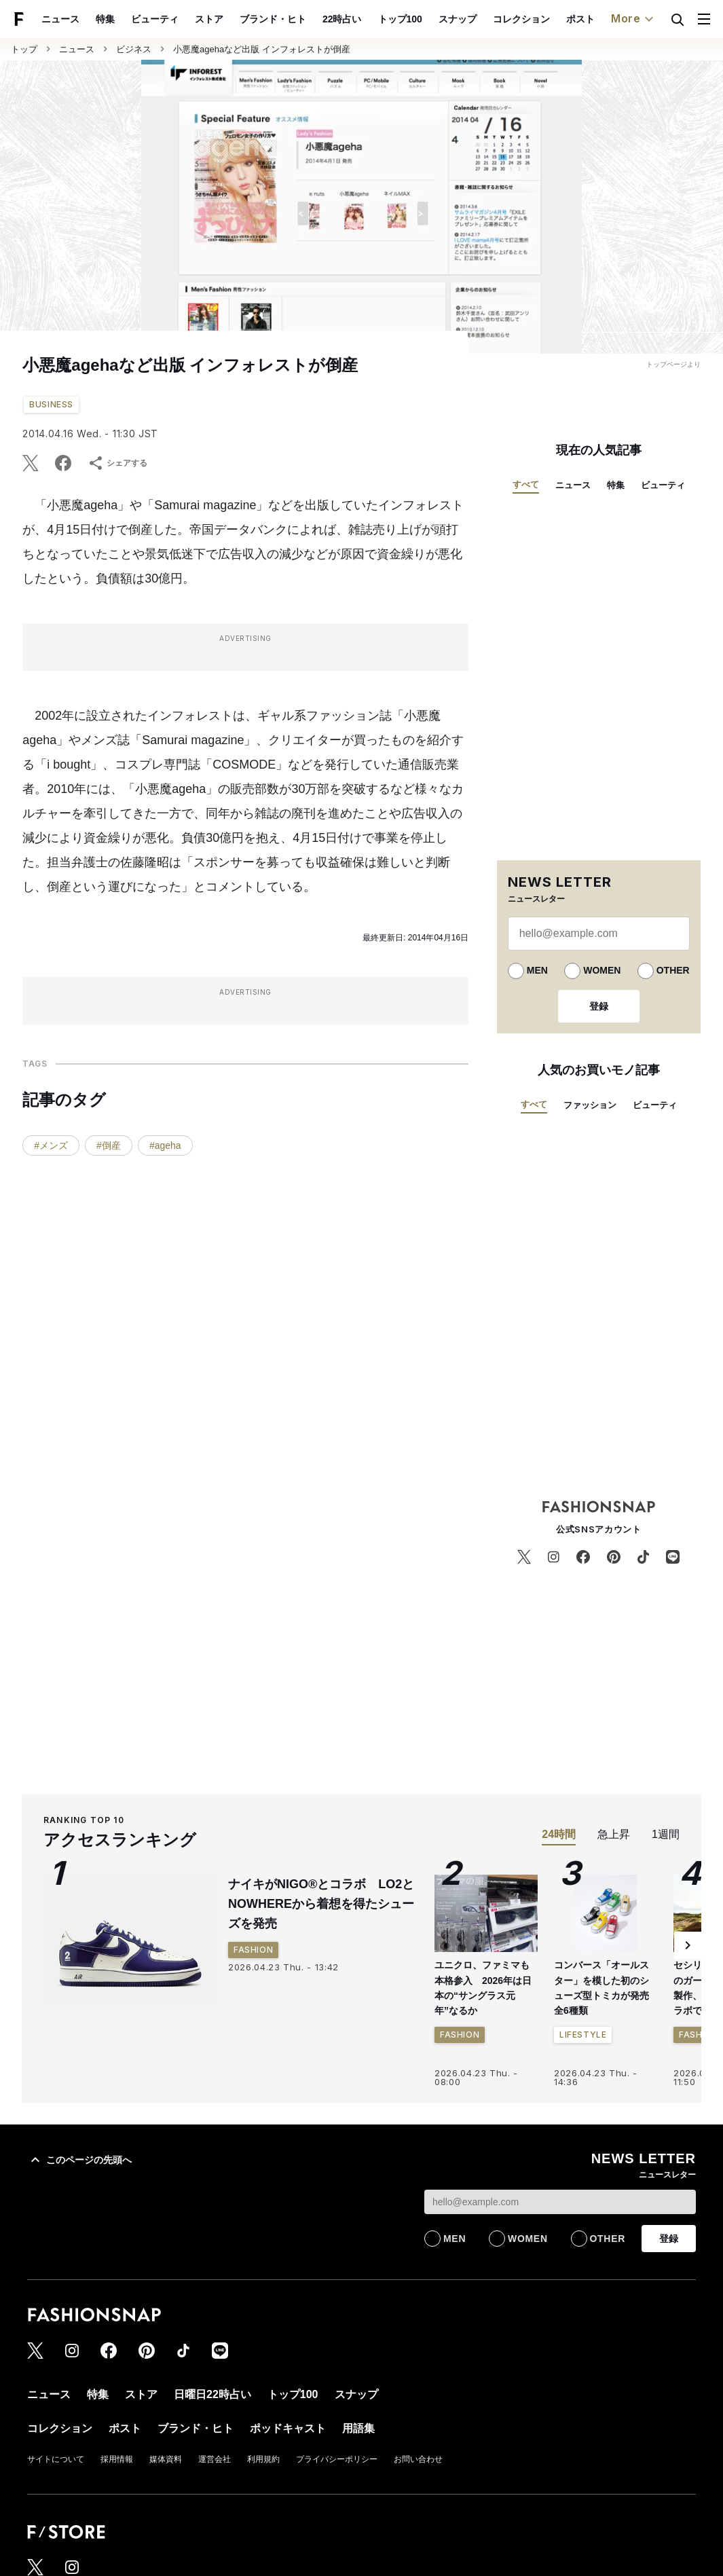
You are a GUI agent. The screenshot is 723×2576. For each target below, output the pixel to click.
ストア (209, 19)
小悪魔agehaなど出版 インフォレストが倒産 (261, 49)
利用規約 (263, 2459)
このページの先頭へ (79, 2160)
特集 (105, 19)
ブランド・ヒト (273, 19)
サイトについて (55, 2459)
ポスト (580, 19)
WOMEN (601, 970)
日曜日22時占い (212, 2394)
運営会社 (214, 2459)
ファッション (589, 1105)
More (634, 19)
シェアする (117, 463)
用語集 (358, 2428)
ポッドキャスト (288, 2428)
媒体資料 (165, 2459)
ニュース (60, 19)
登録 (598, 1006)
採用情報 (116, 2459)
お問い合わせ (418, 2459)
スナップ (458, 19)
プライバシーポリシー (336, 2459)
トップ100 (400, 19)
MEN (537, 970)
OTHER (673, 970)
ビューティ (155, 19)
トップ (24, 49)
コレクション (521, 19)
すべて (526, 484)
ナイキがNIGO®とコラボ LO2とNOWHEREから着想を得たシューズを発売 (321, 1903)
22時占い (342, 19)
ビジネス (133, 49)
